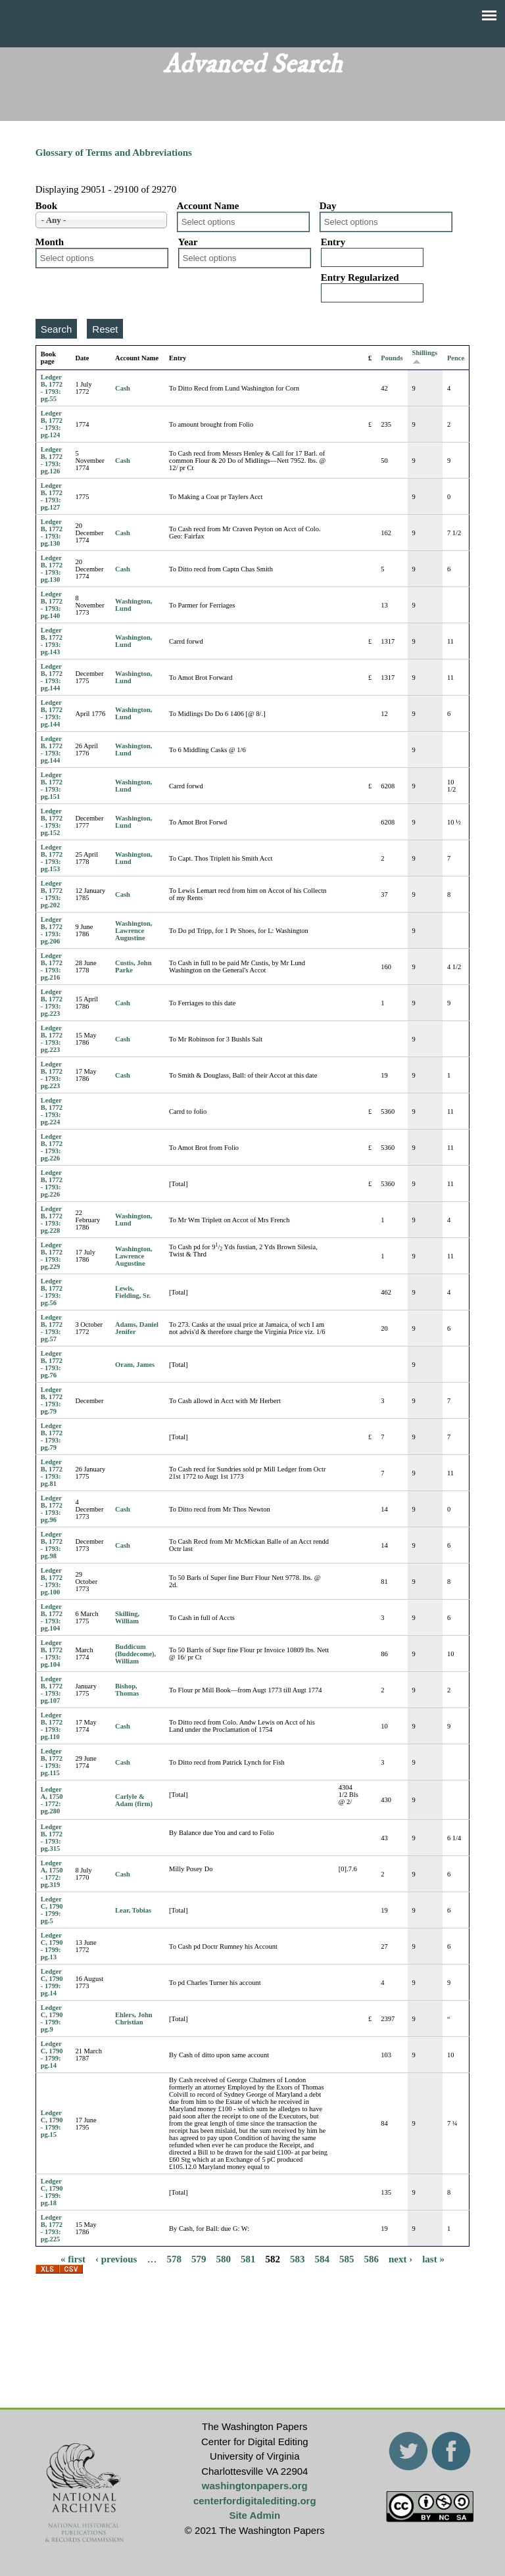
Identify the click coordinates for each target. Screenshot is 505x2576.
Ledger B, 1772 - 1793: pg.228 (51, 1219)
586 (371, 2258)
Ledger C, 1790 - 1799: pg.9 (52, 2018)
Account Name (208, 206)
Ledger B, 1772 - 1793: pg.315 (51, 1837)
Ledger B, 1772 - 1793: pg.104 (51, 1617)
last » (433, 2258)
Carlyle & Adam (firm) (134, 1800)
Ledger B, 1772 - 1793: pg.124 (51, 424)
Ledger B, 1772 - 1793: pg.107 (51, 1689)
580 (223, 2258)
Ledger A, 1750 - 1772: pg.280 (52, 1800)
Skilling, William (127, 1617)
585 (346, 2258)
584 (321, 2258)
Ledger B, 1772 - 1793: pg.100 (51, 1581)
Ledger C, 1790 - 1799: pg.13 (52, 1946)
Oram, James (135, 1364)
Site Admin (254, 2515)
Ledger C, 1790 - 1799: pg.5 (52, 1910)
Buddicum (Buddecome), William (135, 1654)
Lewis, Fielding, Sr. (133, 1292)
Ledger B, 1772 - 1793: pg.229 (51, 1255)
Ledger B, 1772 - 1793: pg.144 (51, 677)
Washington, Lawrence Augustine (133, 931)
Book (46, 206)
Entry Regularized (360, 277)
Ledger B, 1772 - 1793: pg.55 (51, 387)
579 (198, 2258)
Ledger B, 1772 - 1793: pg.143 (51, 641)
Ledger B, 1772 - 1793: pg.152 (51, 821)
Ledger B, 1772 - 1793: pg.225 (51, 2228)
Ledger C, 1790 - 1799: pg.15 (52, 2123)
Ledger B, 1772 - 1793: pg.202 (51, 894)
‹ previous (116, 2258)
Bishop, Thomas (127, 1689)
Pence (455, 358)
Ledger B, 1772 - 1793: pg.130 (51, 532)
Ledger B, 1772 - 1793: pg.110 (51, 1725)
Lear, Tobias (133, 1910)
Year (188, 242)
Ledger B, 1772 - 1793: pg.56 (51, 1291)
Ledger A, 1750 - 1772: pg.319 (52, 1873)
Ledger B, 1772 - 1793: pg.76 (51, 1364)
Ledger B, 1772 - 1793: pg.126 (51, 460)
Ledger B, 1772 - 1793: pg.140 (51, 604)
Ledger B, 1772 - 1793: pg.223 (51, 1002)
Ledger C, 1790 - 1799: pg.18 (52, 2192)
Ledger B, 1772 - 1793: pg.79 (51, 1400)
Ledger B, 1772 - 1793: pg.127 (51, 496)
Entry (333, 242)
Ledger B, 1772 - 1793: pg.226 (51, 1147)
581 (248, 2258)
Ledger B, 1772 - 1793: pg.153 (51, 858)
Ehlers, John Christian (134, 2018)
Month (50, 242)
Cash (122, 388)
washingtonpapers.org (255, 2485)
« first (72, 2258)
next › (400, 2258)
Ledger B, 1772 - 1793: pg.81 (51, 1472)
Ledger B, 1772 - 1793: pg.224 (51, 1111)
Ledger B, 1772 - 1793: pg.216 (51, 966)
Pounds (391, 358)
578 (173, 2258)
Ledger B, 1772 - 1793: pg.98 (51, 1545)
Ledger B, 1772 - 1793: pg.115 (51, 1762)
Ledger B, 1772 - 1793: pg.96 (51, 1508)
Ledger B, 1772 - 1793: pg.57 (51, 1328)
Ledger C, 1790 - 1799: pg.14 (52, 1982)
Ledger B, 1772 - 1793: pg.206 (51, 930)
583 (297, 2258)
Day (328, 206)
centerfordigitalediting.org (254, 2500)
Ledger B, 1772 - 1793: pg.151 (51, 785)
